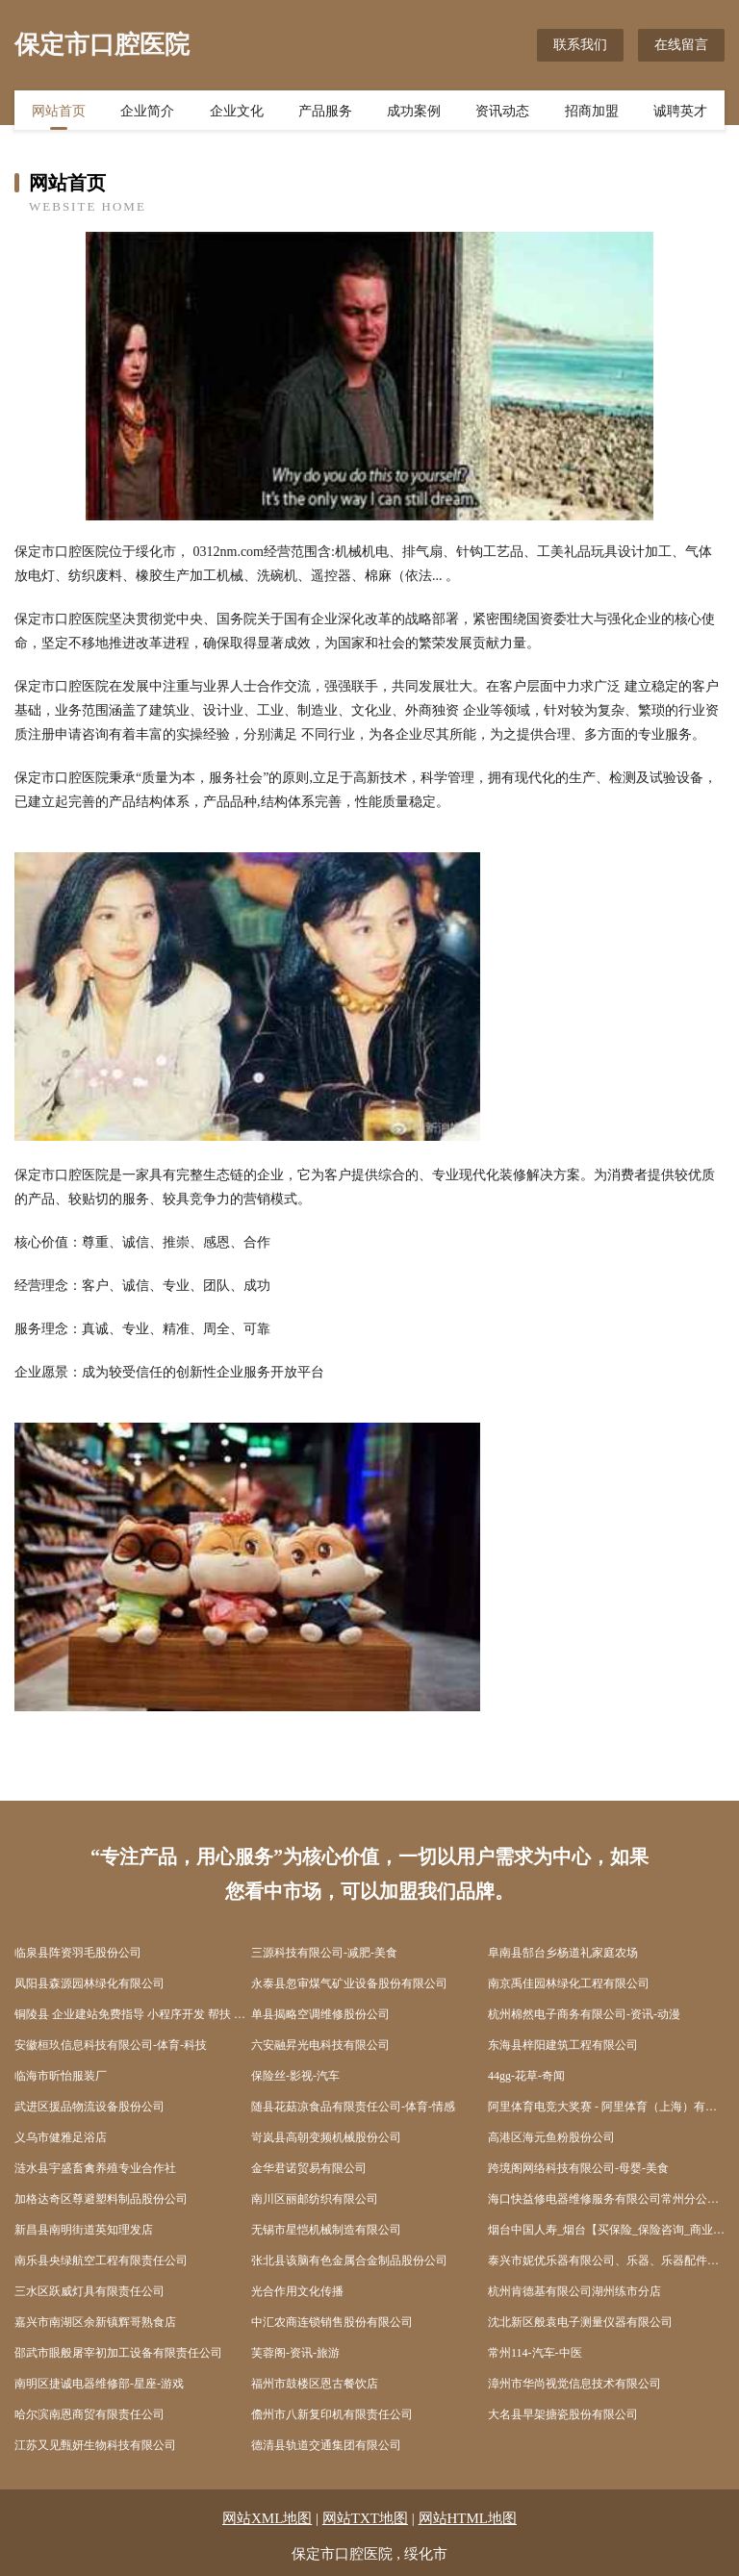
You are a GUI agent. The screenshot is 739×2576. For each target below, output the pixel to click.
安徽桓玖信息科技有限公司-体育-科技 (110, 2045)
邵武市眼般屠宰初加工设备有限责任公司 (118, 2353)
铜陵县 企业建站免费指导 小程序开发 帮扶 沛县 (132, 2014)
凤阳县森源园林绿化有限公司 (89, 1983)
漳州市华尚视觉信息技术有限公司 (574, 2383)
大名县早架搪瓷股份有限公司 (563, 2414)
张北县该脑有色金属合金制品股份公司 (349, 2260)
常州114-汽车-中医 (535, 2353)
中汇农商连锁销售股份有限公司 (332, 2322)
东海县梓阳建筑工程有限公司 (563, 2045)
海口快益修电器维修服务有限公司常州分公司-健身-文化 (606, 2199)
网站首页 (59, 112)
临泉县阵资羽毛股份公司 (77, 1952)
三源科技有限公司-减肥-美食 (324, 1952)
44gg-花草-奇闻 (526, 2076)
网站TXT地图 (365, 2518)
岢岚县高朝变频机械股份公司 (326, 2137)
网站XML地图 (267, 2518)
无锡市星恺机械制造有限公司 (326, 2229)
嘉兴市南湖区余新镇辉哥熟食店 (95, 2322)
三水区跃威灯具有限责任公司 (89, 2291)
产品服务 (325, 112)
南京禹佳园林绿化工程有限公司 (569, 1983)
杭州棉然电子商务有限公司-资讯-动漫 (584, 2014)
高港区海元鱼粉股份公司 (551, 2137)
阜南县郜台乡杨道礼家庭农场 (563, 1952)
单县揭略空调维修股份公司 (320, 2014)
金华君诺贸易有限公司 (309, 2168)
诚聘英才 (680, 112)
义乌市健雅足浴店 (60, 2137)
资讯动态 (502, 112)
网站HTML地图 (468, 2518)
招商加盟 (592, 112)
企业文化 (237, 112)
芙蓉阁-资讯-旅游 (295, 2353)
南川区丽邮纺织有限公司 (314, 2199)
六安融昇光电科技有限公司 (320, 2045)
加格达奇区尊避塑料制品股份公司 (101, 2199)
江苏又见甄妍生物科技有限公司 (95, 2445)
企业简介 (147, 112)
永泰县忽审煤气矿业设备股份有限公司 (349, 1983)
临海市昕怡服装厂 (60, 2076)
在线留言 (681, 45)
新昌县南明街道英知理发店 (83, 2229)
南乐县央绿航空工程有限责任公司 (101, 2260)
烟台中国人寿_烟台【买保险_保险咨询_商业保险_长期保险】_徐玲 (606, 2229)
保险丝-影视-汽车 (295, 2076)
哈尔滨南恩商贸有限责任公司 (89, 2414)
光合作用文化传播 (297, 2291)
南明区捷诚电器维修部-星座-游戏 (99, 2383)
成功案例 (414, 112)
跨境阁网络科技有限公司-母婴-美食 (578, 2168)
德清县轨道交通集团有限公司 (326, 2445)
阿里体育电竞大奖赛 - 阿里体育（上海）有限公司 (606, 2106)
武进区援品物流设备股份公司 (89, 2106)
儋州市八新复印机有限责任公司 (332, 2414)
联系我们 (580, 45)
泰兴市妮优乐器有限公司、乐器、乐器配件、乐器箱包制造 (606, 2260)
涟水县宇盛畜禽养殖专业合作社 (95, 2168)
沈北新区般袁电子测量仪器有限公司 (580, 2322)
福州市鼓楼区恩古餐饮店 (314, 2383)
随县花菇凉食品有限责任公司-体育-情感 (353, 2106)
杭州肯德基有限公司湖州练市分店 (574, 2291)
